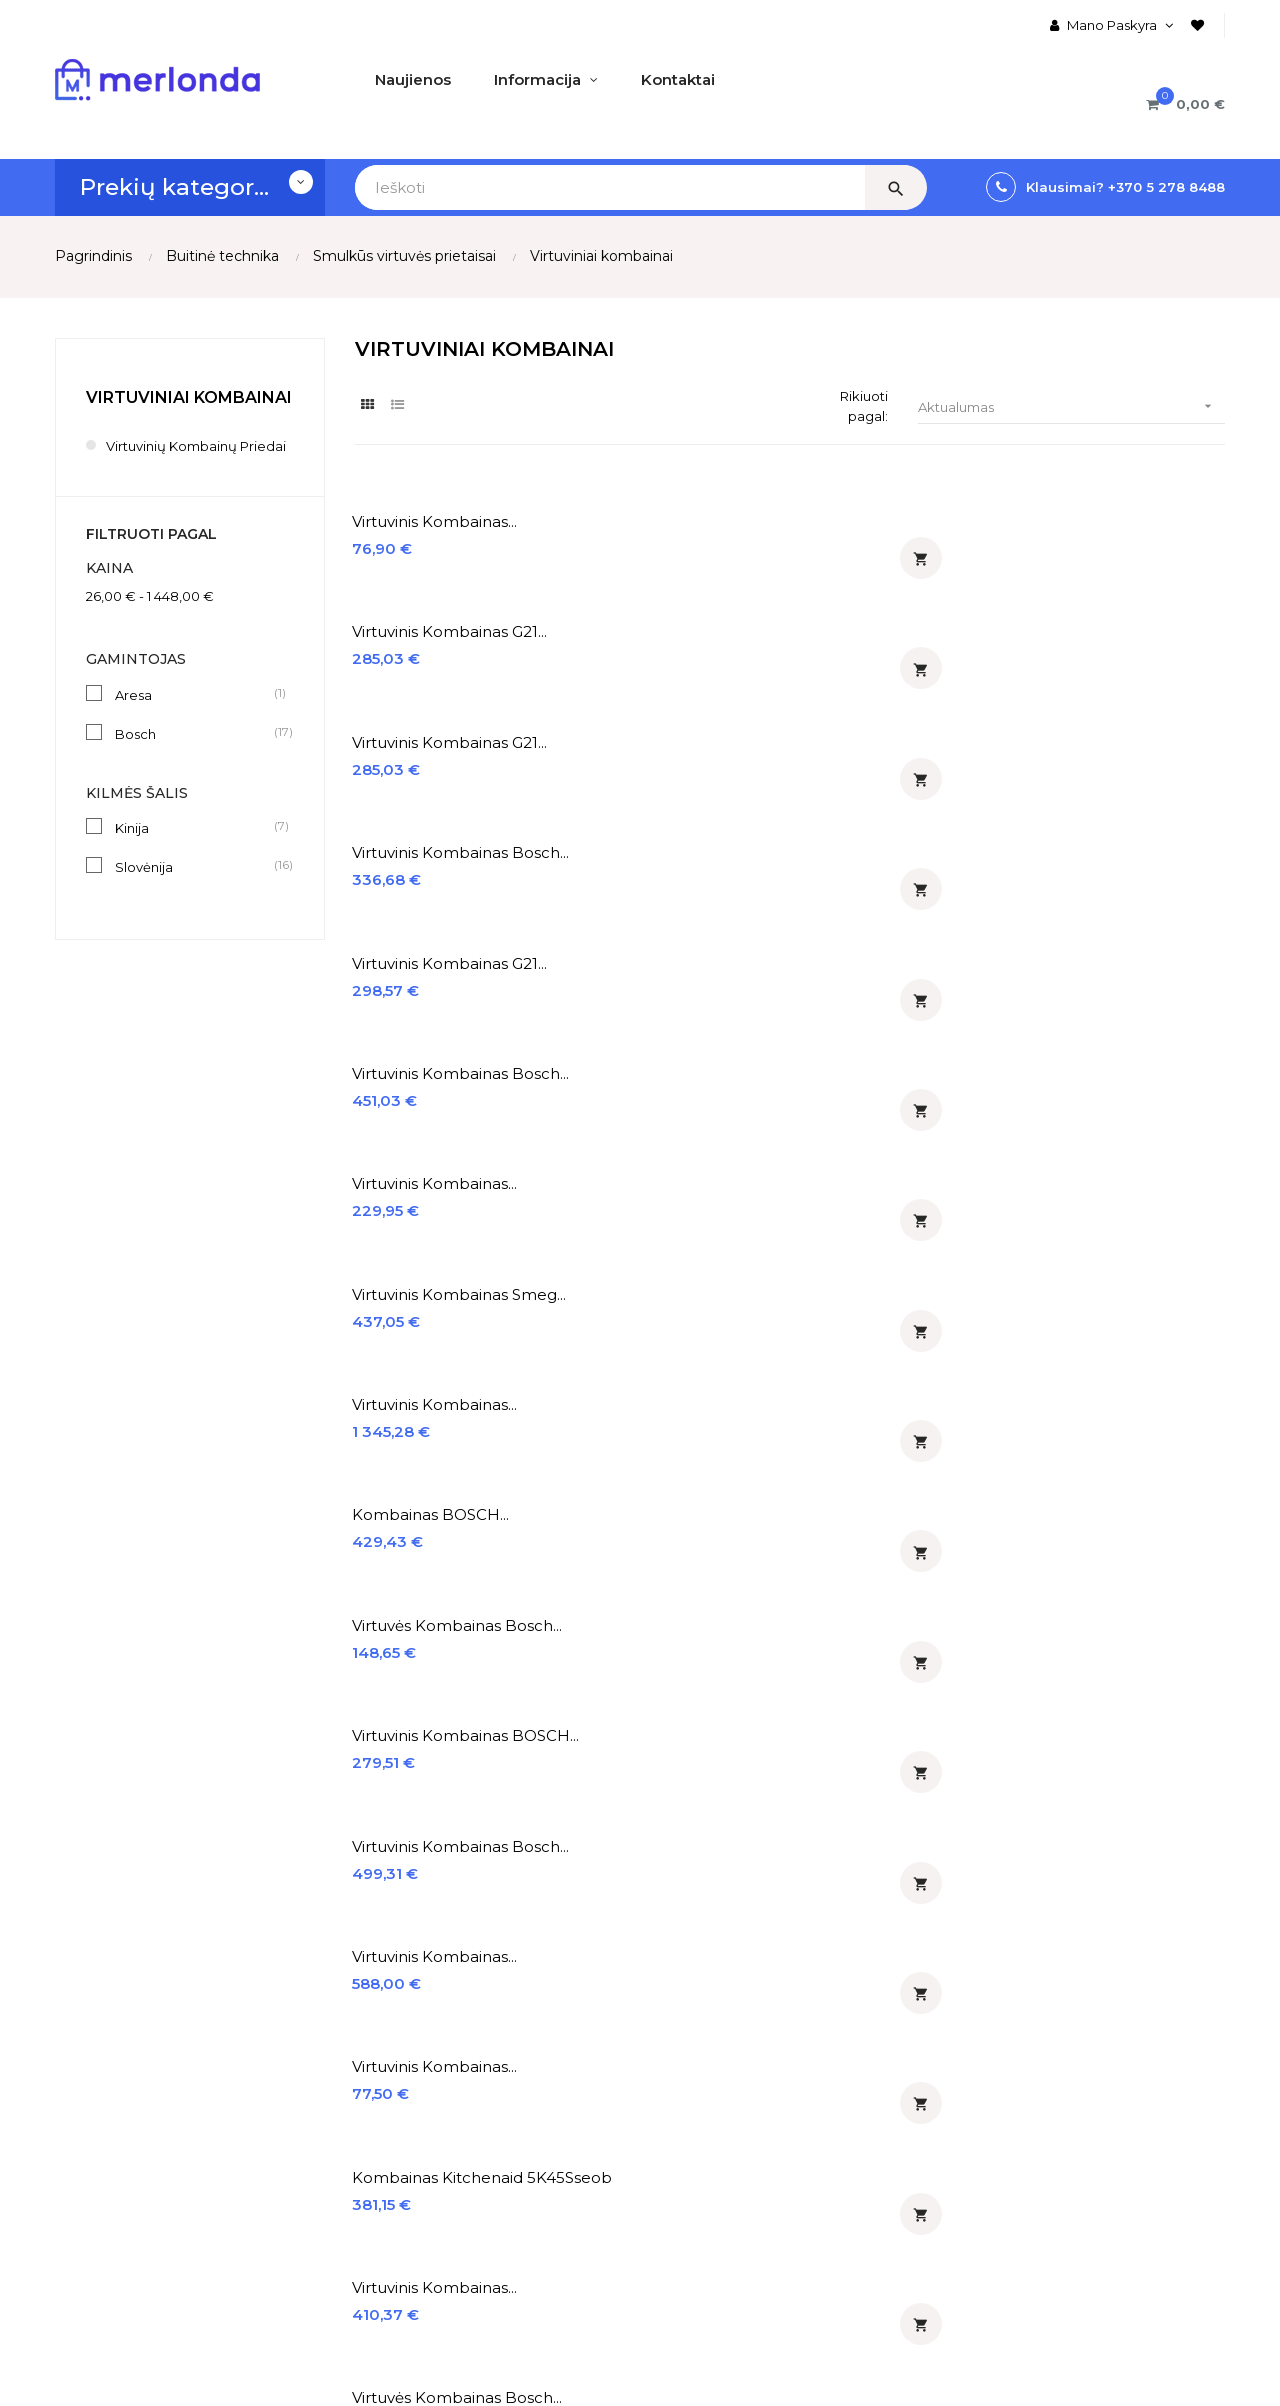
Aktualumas (1072, 407)
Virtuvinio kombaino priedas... (656, 1446)
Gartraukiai (691, 2121)
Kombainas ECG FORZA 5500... (1120, 1316)
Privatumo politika (118, 2189)
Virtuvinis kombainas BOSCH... (1108, 795)
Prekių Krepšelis (310, 2189)
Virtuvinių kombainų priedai (176, 456)
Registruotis (297, 2155)
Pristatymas (97, 2087)
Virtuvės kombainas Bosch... (879, 795)
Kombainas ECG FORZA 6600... (445, 1446)
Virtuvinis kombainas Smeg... (1108, 664)
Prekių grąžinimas (117, 2155)
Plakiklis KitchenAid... (1107, 1436)
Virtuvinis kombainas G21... (677, 524)
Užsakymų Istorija (316, 2087)
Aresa (194, 715)
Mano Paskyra (304, 2053)
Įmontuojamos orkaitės (735, 2053)
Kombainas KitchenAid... (896, 1306)
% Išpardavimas (509, 2121)
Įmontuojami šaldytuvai (736, 2155)
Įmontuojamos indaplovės (745, 2189)
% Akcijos (487, 2087)
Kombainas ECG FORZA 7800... (895, 1055)
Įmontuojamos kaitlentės (742, 2087)
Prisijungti (289, 2121)
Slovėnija (194, 888)
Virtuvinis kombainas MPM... (883, 1446)
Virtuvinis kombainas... (437, 524)
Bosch (194, 754)
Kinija (194, 849)
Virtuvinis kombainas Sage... (433, 1316)
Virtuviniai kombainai (189, 397)
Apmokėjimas (102, 2121)
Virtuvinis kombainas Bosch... (1108, 534)
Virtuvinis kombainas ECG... (883, 1186)
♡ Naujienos (498, 2053)
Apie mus (88, 2053)
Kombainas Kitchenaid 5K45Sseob (1115, 925)
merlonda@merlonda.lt (1035, 2180)
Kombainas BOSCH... (658, 785)
